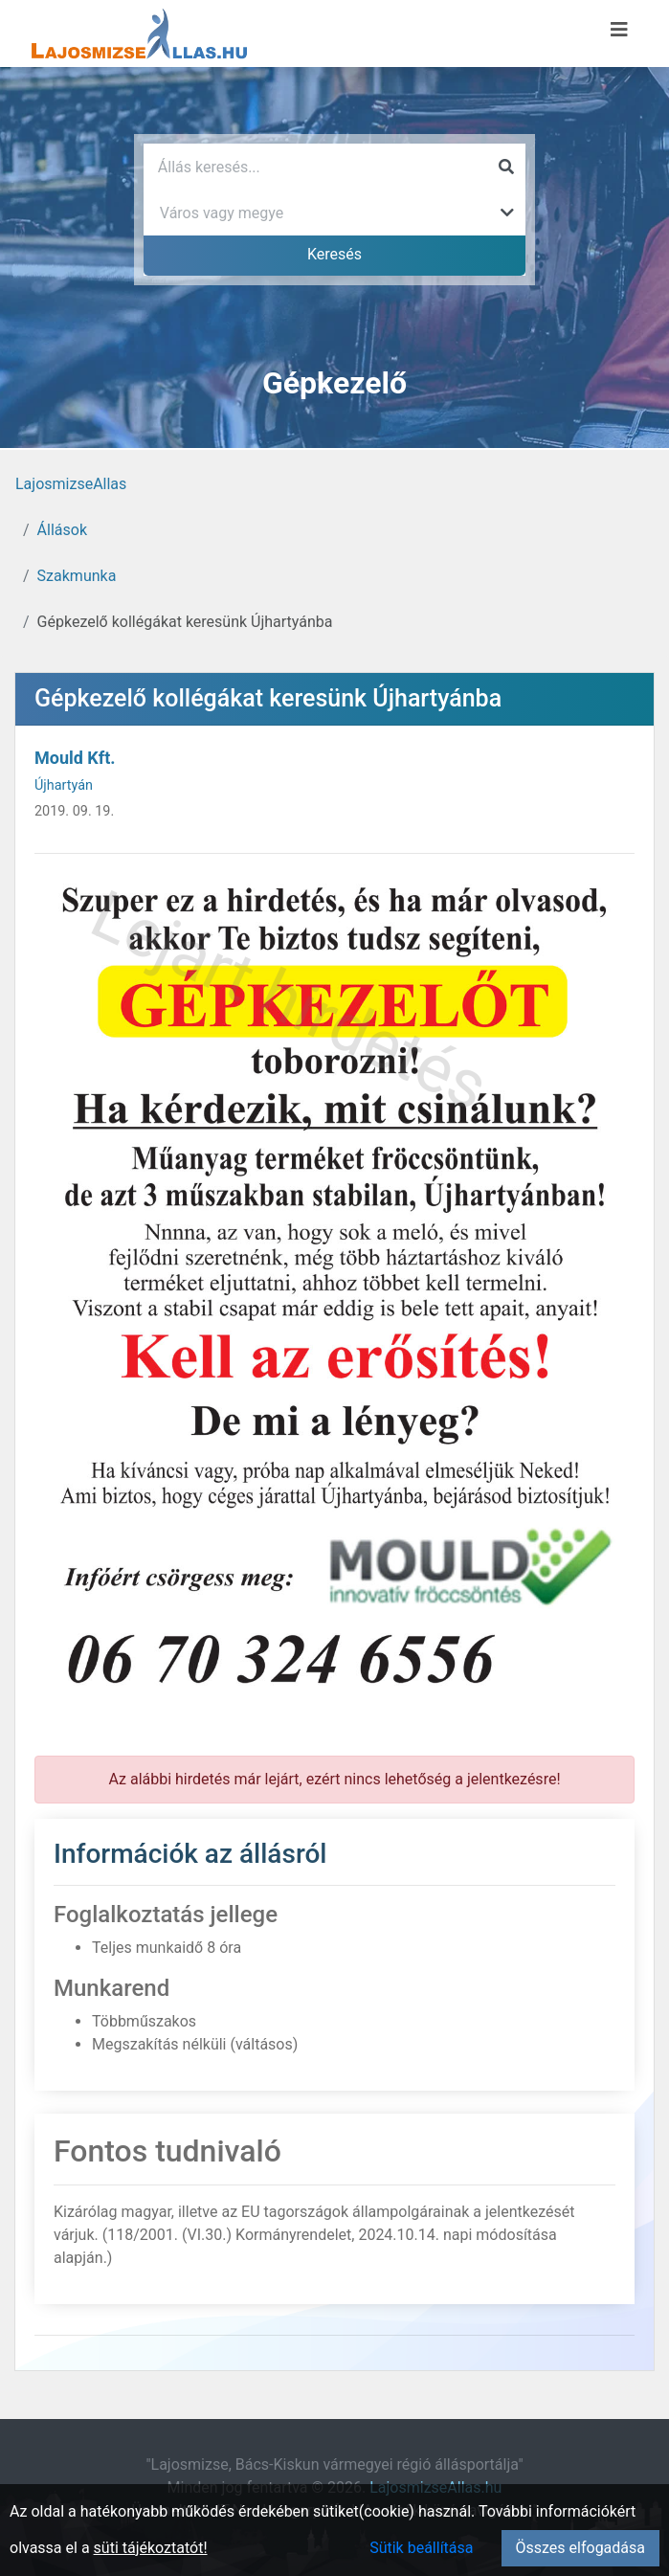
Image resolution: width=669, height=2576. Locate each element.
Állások (62, 530)
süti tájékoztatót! (151, 2548)
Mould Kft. (75, 758)
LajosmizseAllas (70, 484)
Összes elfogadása (580, 2548)
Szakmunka (77, 576)
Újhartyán (63, 785)
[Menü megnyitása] (619, 30)
